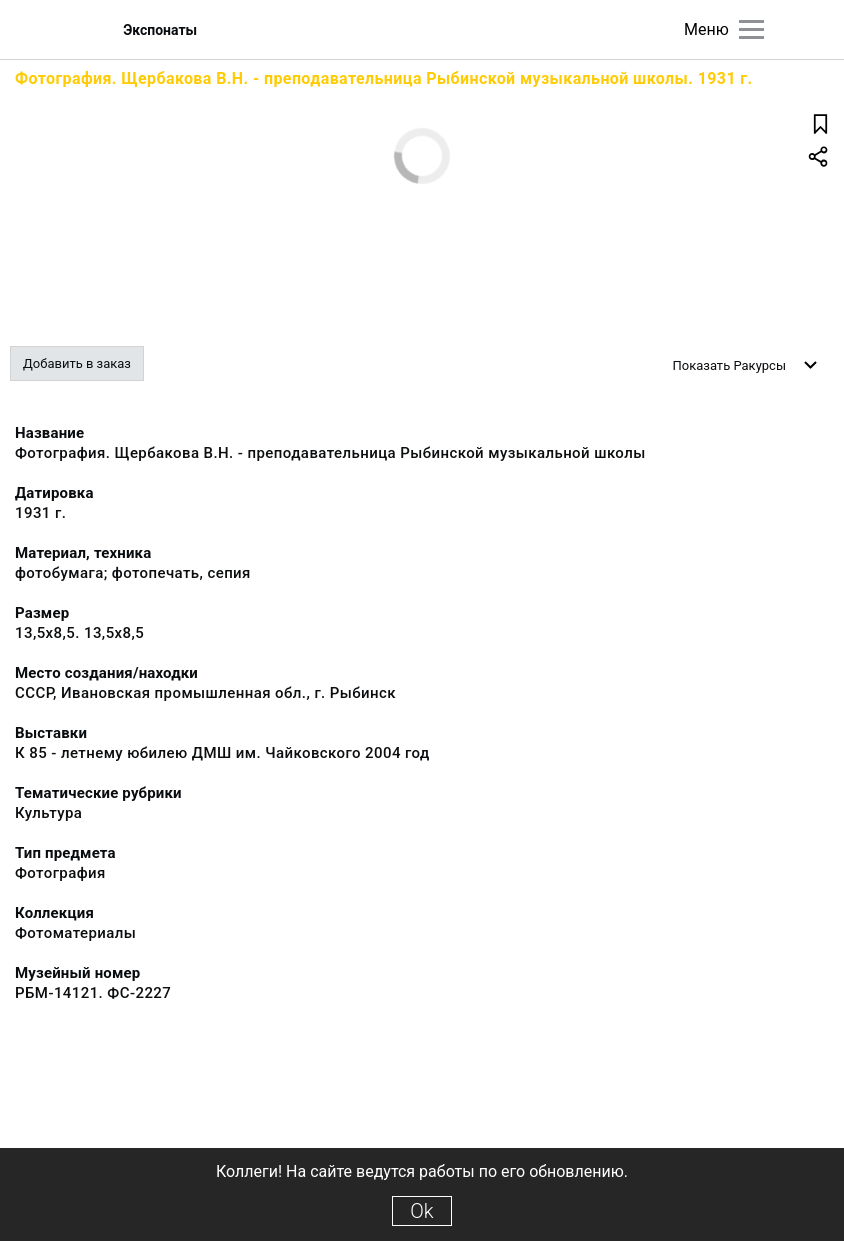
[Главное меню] (751, 29)
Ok (421, 1211)
